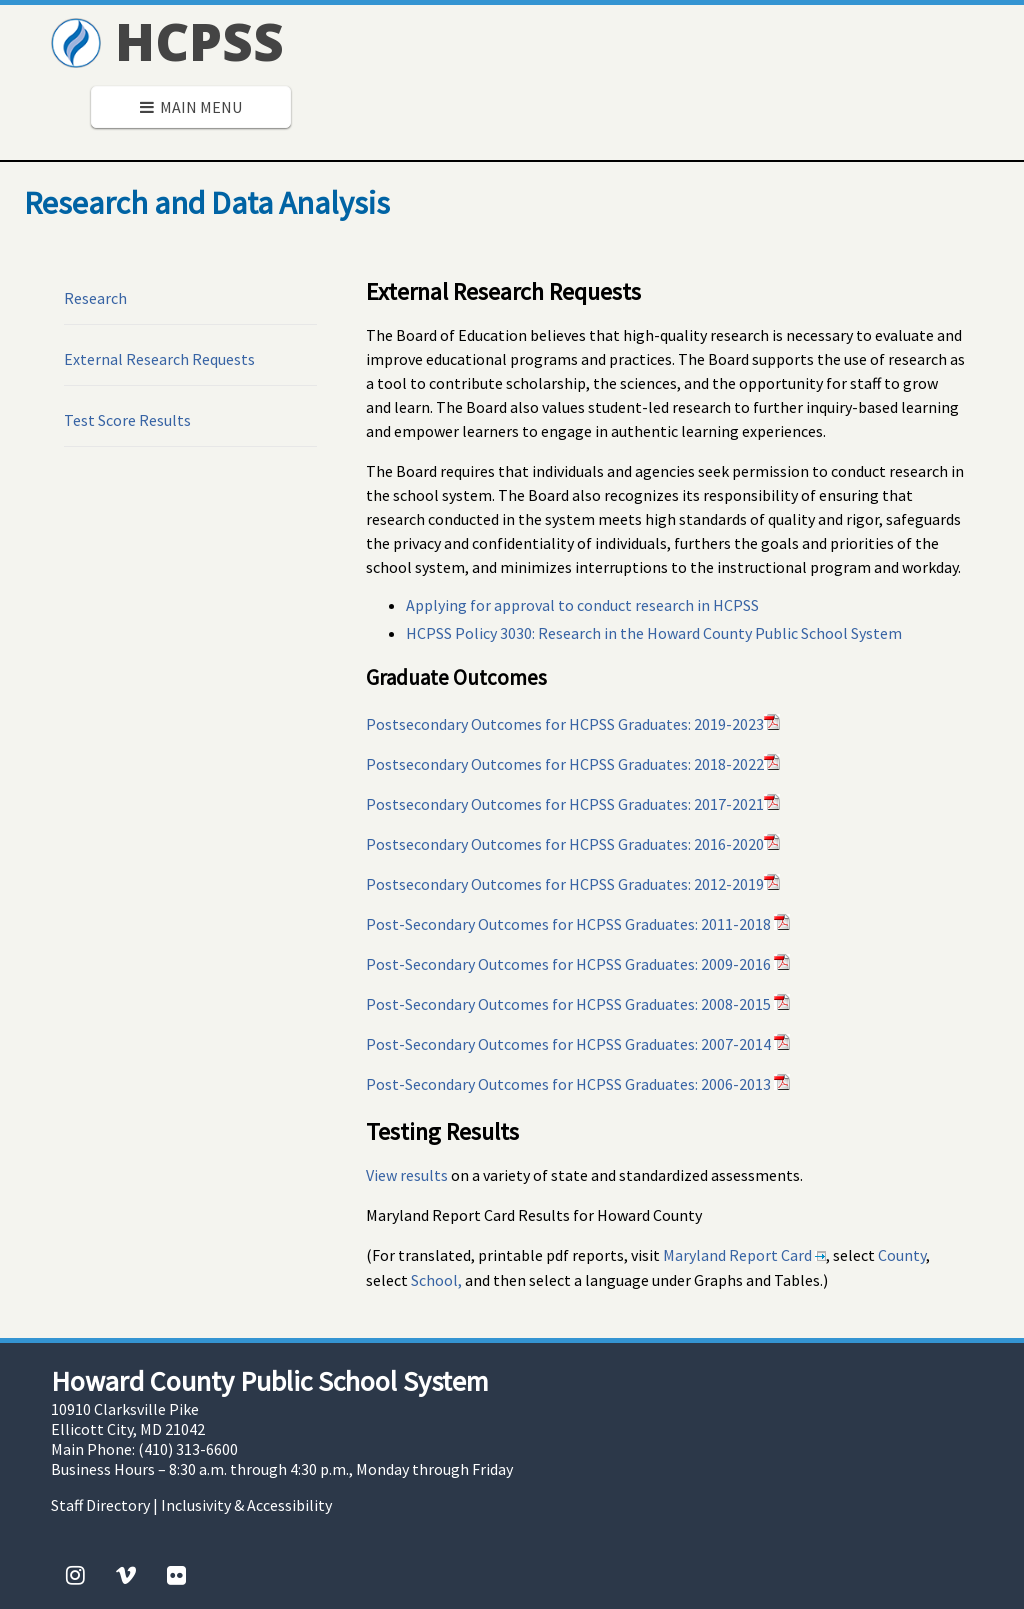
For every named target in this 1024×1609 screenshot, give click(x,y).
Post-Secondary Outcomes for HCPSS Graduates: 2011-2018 (578, 924)
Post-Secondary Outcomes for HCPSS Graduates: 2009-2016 (578, 964)
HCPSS (167, 40)
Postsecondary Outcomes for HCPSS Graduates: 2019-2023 (573, 724)
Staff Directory (100, 1505)
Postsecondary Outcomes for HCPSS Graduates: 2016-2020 (573, 844)
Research (95, 298)
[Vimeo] (126, 1575)
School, (436, 1280)
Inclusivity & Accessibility (246, 1505)
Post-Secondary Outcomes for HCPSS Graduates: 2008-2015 (578, 1004)
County (902, 1255)
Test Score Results (127, 420)
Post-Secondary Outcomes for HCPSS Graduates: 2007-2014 (578, 1044)
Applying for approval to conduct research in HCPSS (582, 605)
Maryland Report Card (744, 1255)
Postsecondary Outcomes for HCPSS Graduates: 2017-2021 (573, 804)
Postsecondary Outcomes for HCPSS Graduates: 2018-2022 (573, 764)
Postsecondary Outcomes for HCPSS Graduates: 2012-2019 (573, 884)
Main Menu (191, 107)
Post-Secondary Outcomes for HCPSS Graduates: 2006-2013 (578, 1084)
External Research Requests (159, 359)
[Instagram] (75, 1575)
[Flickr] (176, 1575)
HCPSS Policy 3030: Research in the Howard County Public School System (654, 633)
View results (407, 1175)
